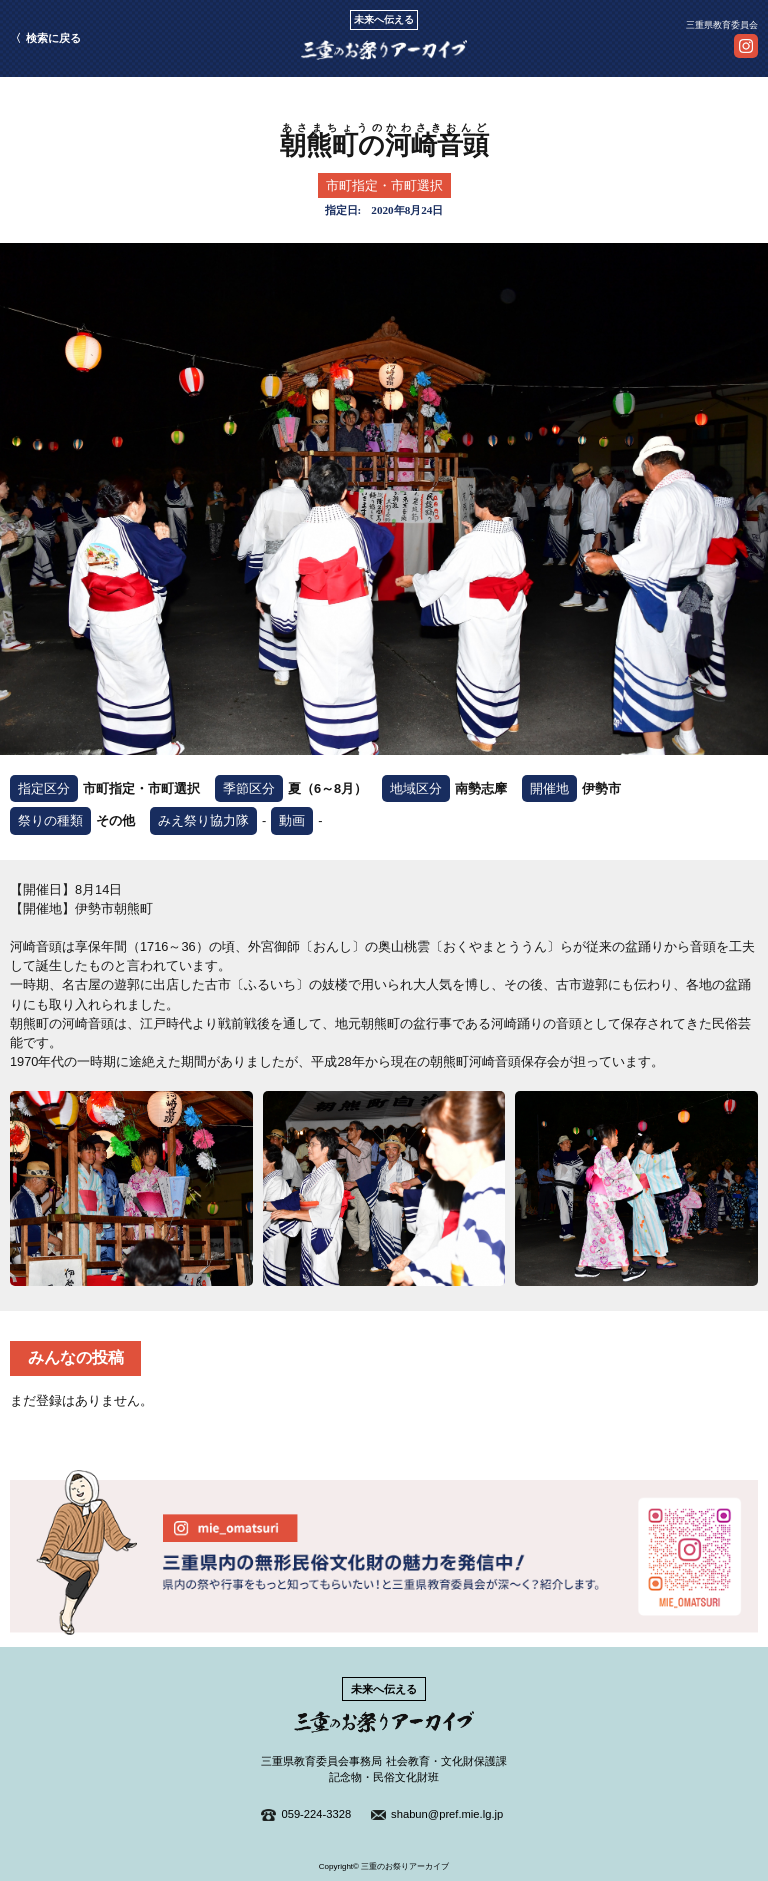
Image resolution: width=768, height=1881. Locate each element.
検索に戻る (53, 38)
